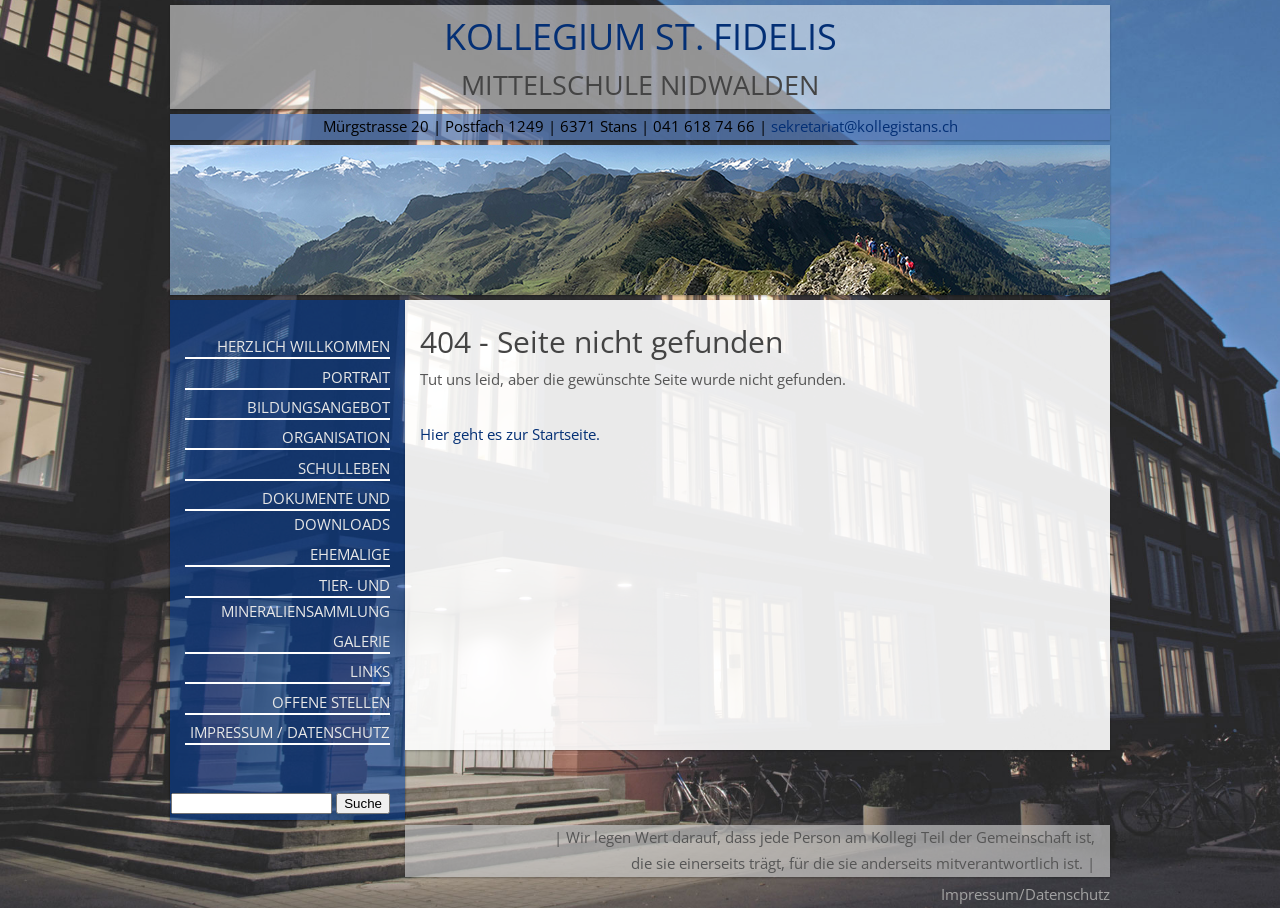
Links (370, 671)
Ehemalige (350, 554)
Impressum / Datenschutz (290, 732)
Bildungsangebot (318, 407)
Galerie (361, 641)
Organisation (336, 437)
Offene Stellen (331, 702)
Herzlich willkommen (303, 346)
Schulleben (344, 468)
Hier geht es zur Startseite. (510, 434)
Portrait (356, 377)
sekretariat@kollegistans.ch (864, 126)
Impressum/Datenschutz (1025, 894)
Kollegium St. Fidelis (640, 36)
